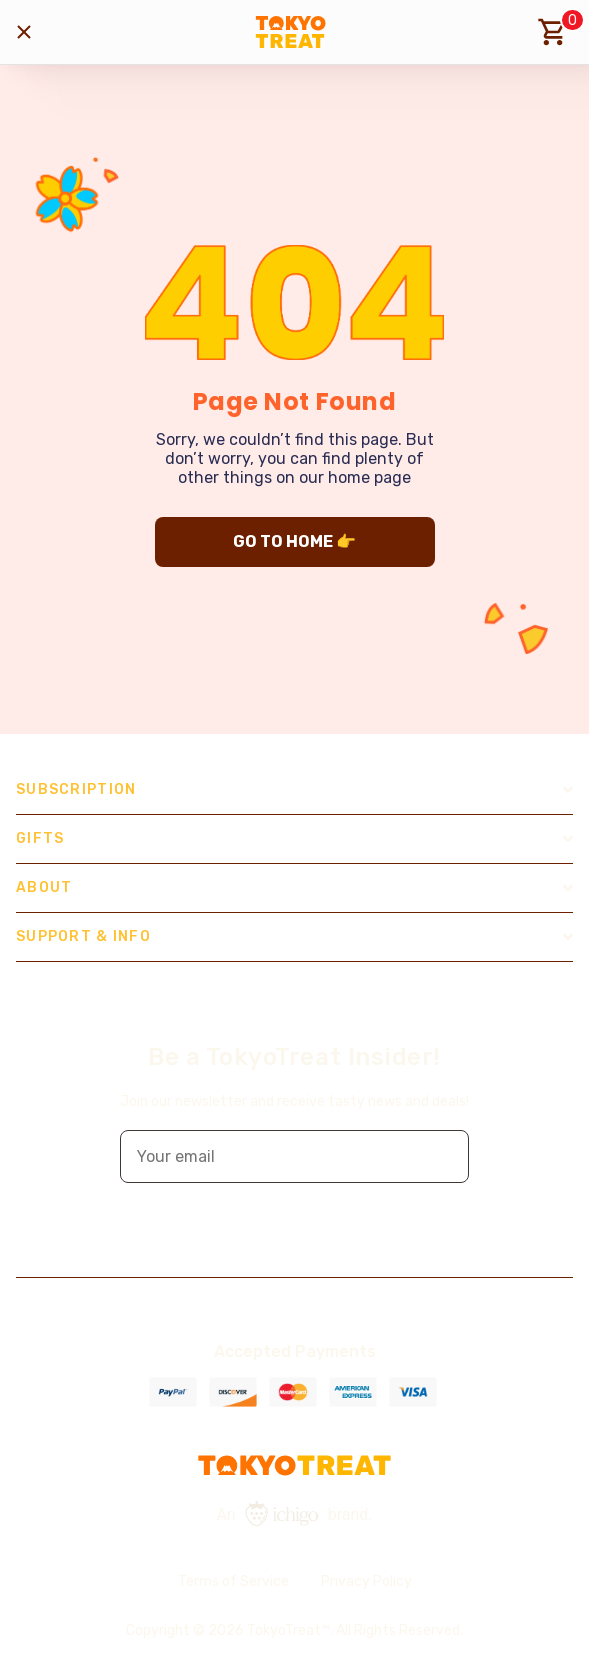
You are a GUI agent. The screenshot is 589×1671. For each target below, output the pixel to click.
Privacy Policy (366, 1581)
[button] (440, 1156)
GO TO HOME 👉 (294, 541)
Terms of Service (233, 1581)
